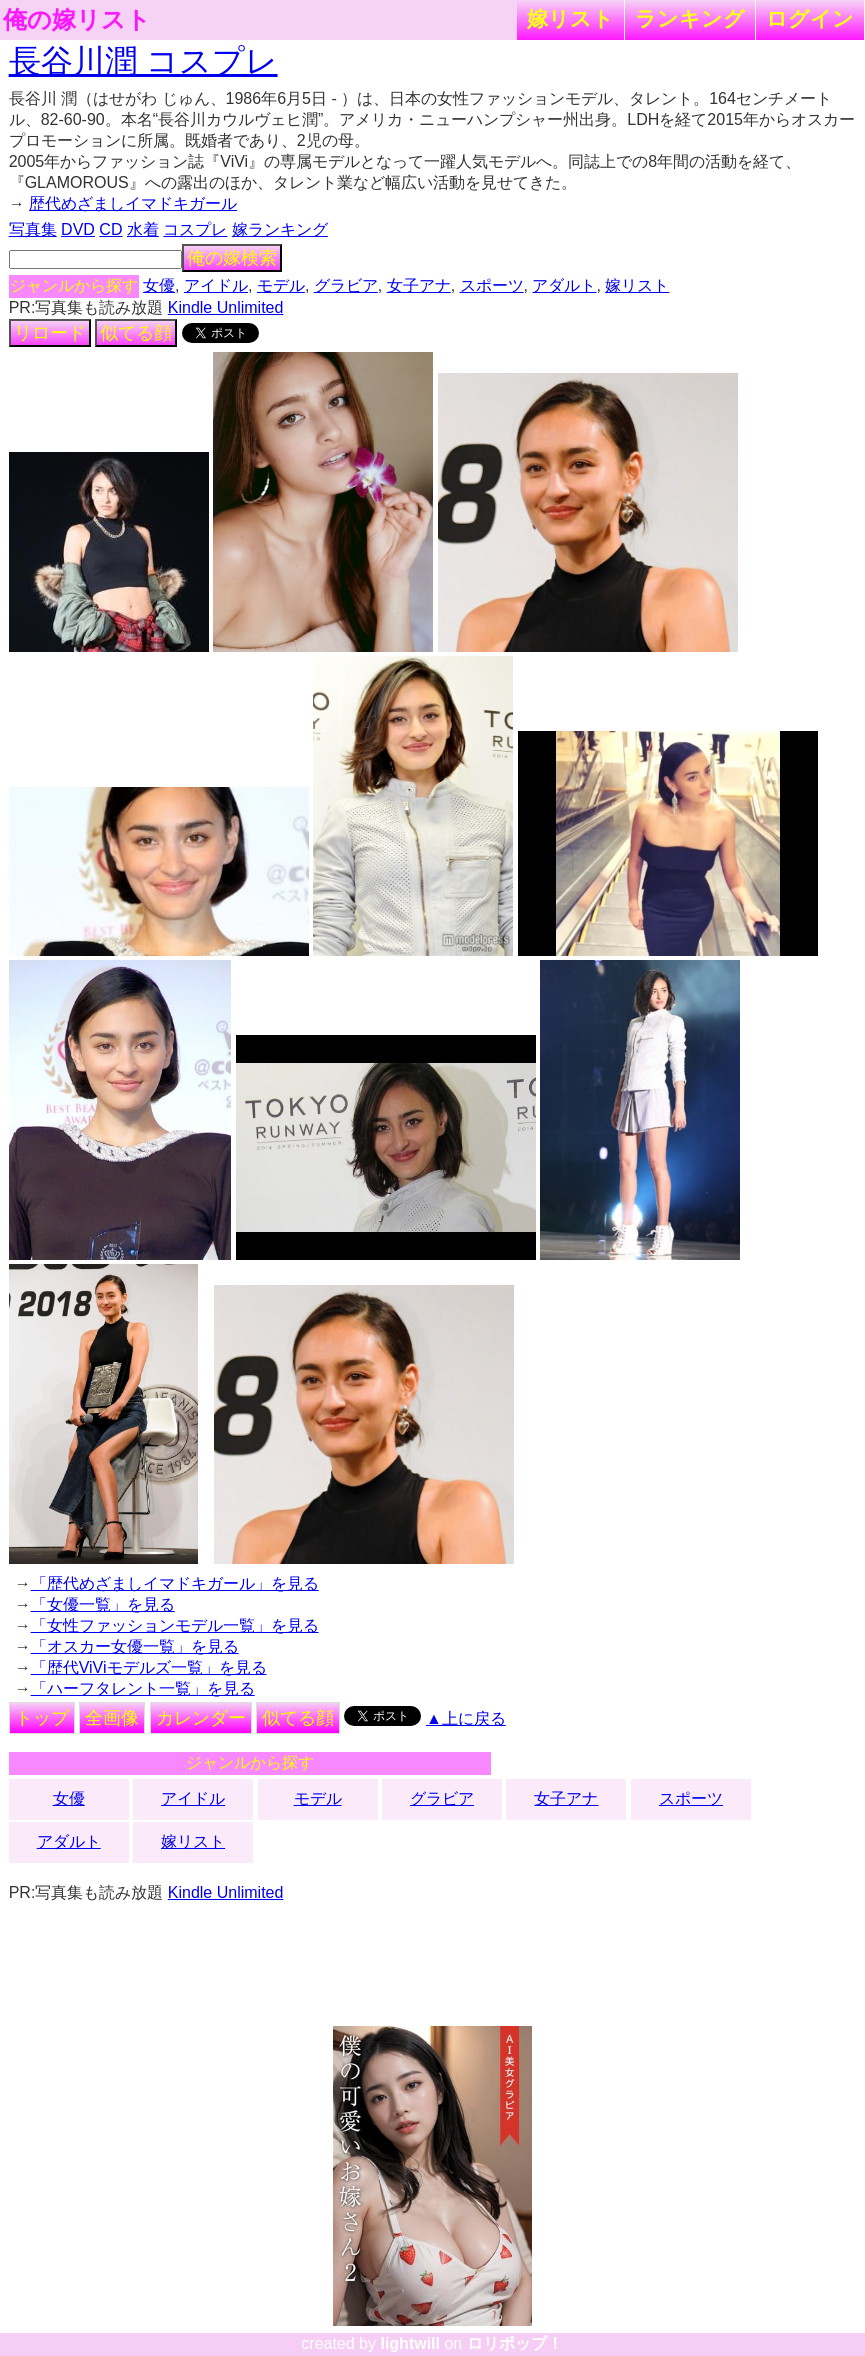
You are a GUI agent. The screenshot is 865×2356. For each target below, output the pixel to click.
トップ (42, 1718)
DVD (78, 229)
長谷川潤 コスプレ (143, 61)
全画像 (112, 1718)
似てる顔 (136, 333)
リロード (50, 333)
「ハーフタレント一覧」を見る (143, 1688)
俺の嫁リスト (77, 20)
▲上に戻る (466, 1718)
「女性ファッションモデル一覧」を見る (175, 1625)
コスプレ (195, 229)
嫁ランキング (280, 229)
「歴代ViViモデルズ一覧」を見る (149, 1667)
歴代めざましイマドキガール (133, 203)
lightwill (410, 2343)
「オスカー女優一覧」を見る (135, 1646)
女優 (159, 285)
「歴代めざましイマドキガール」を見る (175, 1583)
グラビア (346, 285)
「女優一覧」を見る (103, 1604)
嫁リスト (570, 18)
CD (110, 229)
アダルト (564, 285)
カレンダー (201, 1718)
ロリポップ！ (515, 2343)
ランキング (690, 18)
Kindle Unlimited (226, 307)
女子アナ (419, 285)
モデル (281, 285)
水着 (143, 229)
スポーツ (492, 285)
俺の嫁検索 (232, 258)
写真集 (33, 229)
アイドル (216, 285)
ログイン (810, 18)
